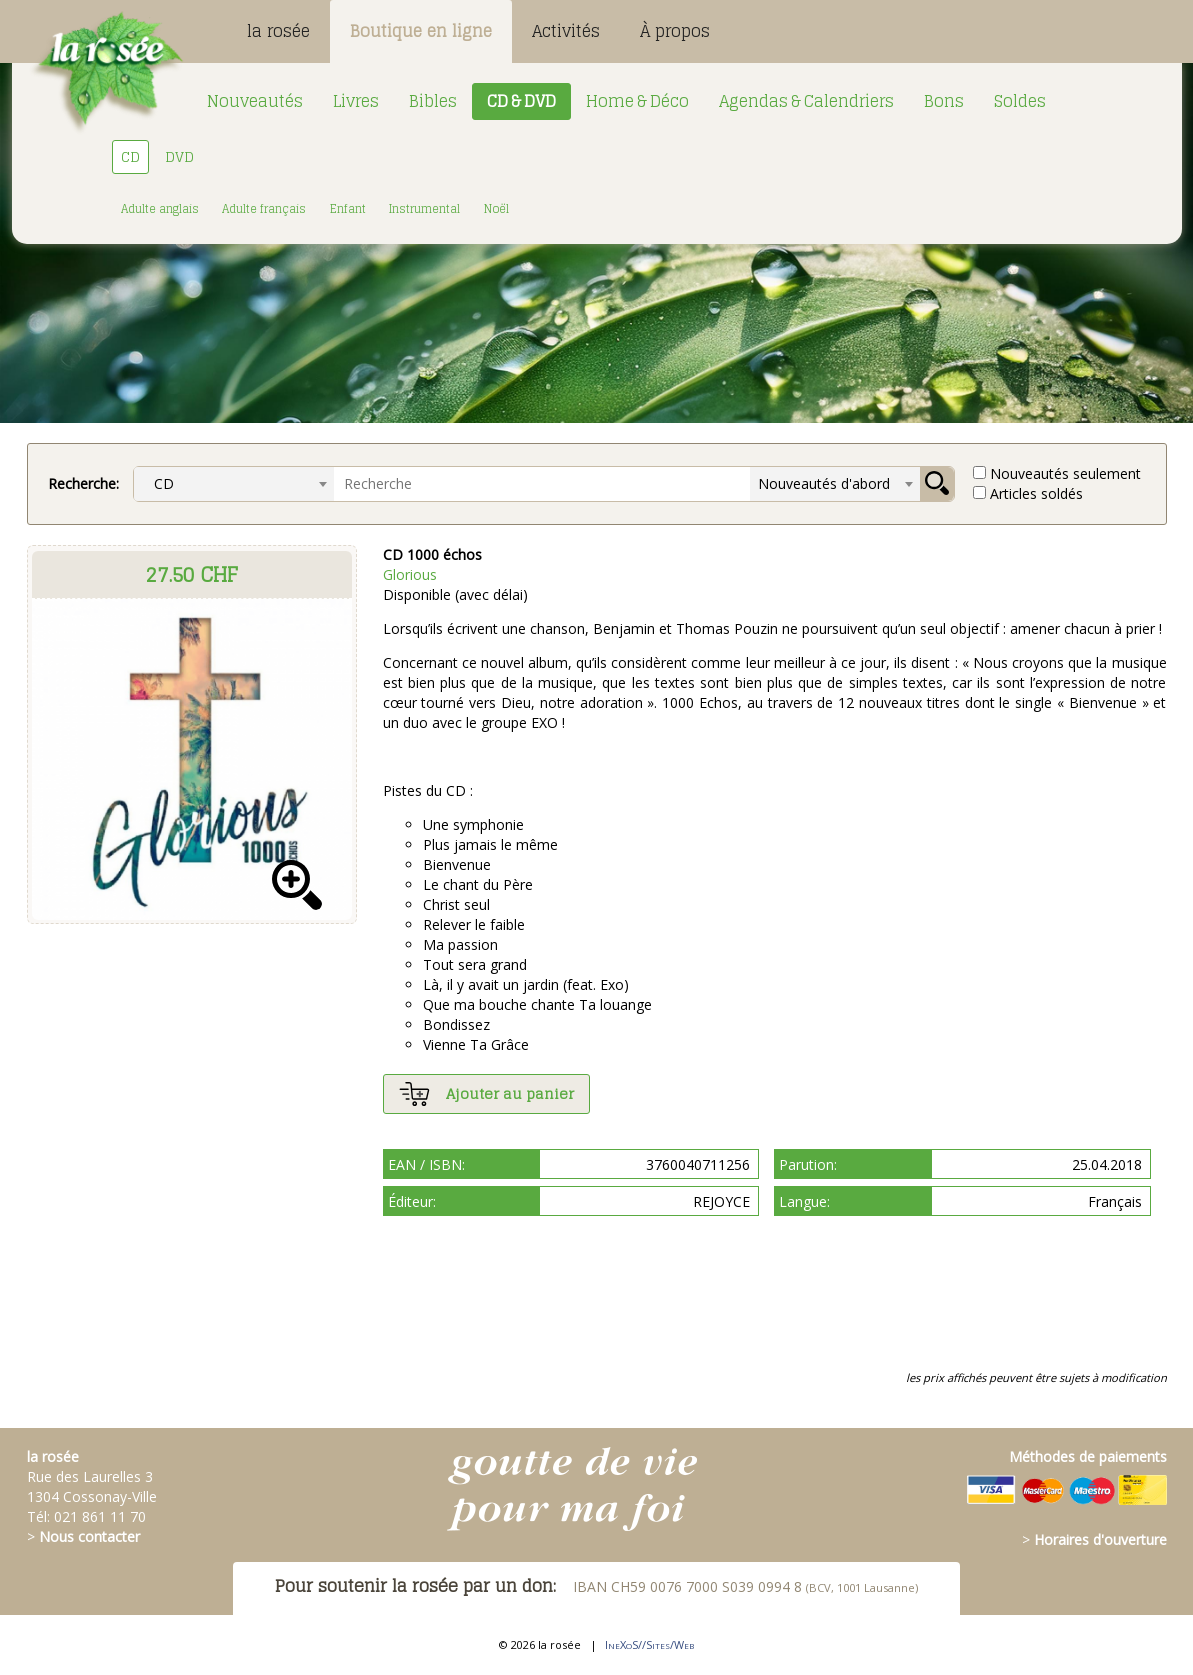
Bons (944, 101)
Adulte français (264, 209)
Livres (356, 101)
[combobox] (234, 484)
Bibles (433, 101)
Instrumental (424, 209)
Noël (496, 209)
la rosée (278, 31)
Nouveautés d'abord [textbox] (824, 483)
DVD (179, 156)
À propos (675, 31)
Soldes (1020, 101)
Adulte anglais (160, 209)
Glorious (410, 574)
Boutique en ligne (421, 31)
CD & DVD (521, 101)
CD (130, 156)
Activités (566, 31)
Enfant (348, 209)
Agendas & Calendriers (806, 101)
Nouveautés (255, 101)
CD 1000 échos (432, 554)
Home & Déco (637, 101)
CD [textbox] (158, 483)
